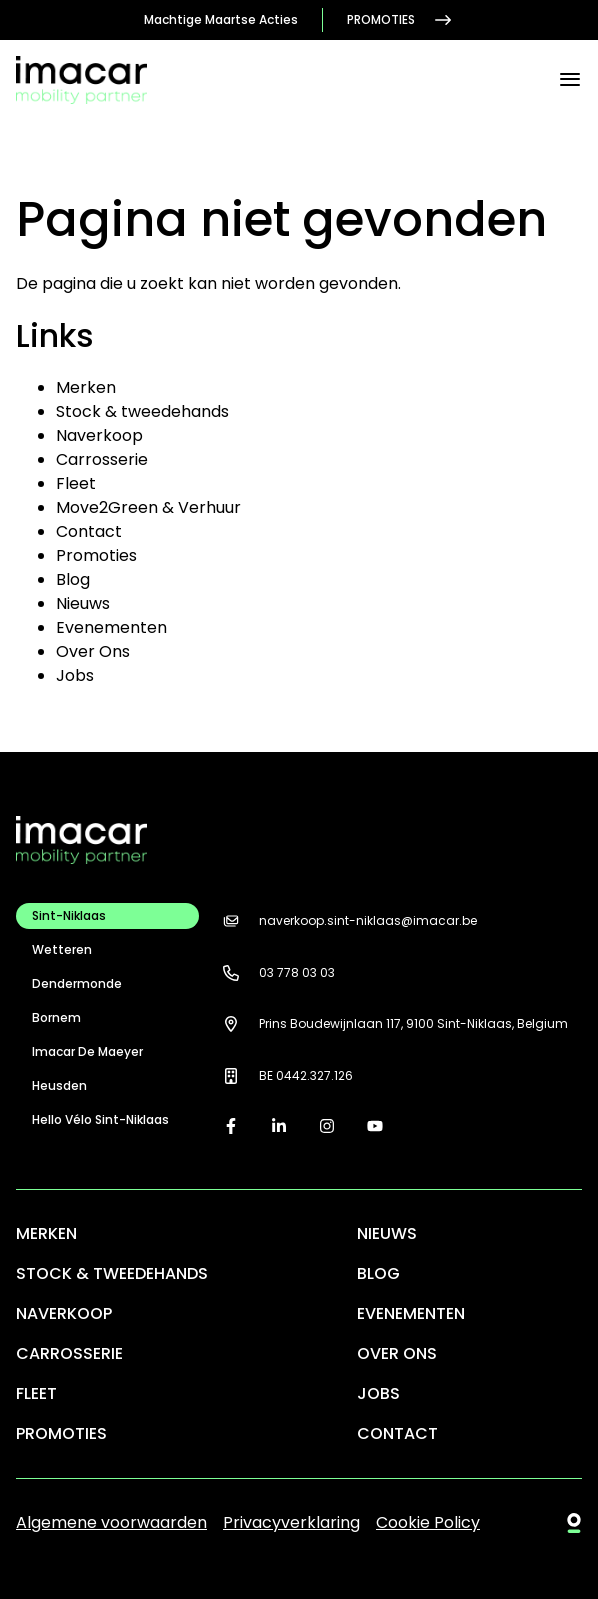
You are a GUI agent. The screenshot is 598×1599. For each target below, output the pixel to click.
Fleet (76, 483)
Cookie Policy (428, 1522)
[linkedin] (279, 1126)
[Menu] (570, 80)
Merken (86, 387)
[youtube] (375, 1126)
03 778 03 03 (275, 973)
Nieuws (83, 603)
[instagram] (327, 1126)
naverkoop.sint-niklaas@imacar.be (346, 921)
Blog (73, 579)
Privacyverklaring (291, 1522)
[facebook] (231, 1126)
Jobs (75, 675)
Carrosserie (102, 459)
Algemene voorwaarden (111, 1522)
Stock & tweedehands (142, 411)
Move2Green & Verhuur (148, 507)
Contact (89, 531)
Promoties (401, 20)
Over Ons (93, 651)
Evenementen (111, 627)
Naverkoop (99, 435)
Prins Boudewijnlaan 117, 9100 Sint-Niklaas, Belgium (391, 1024)
